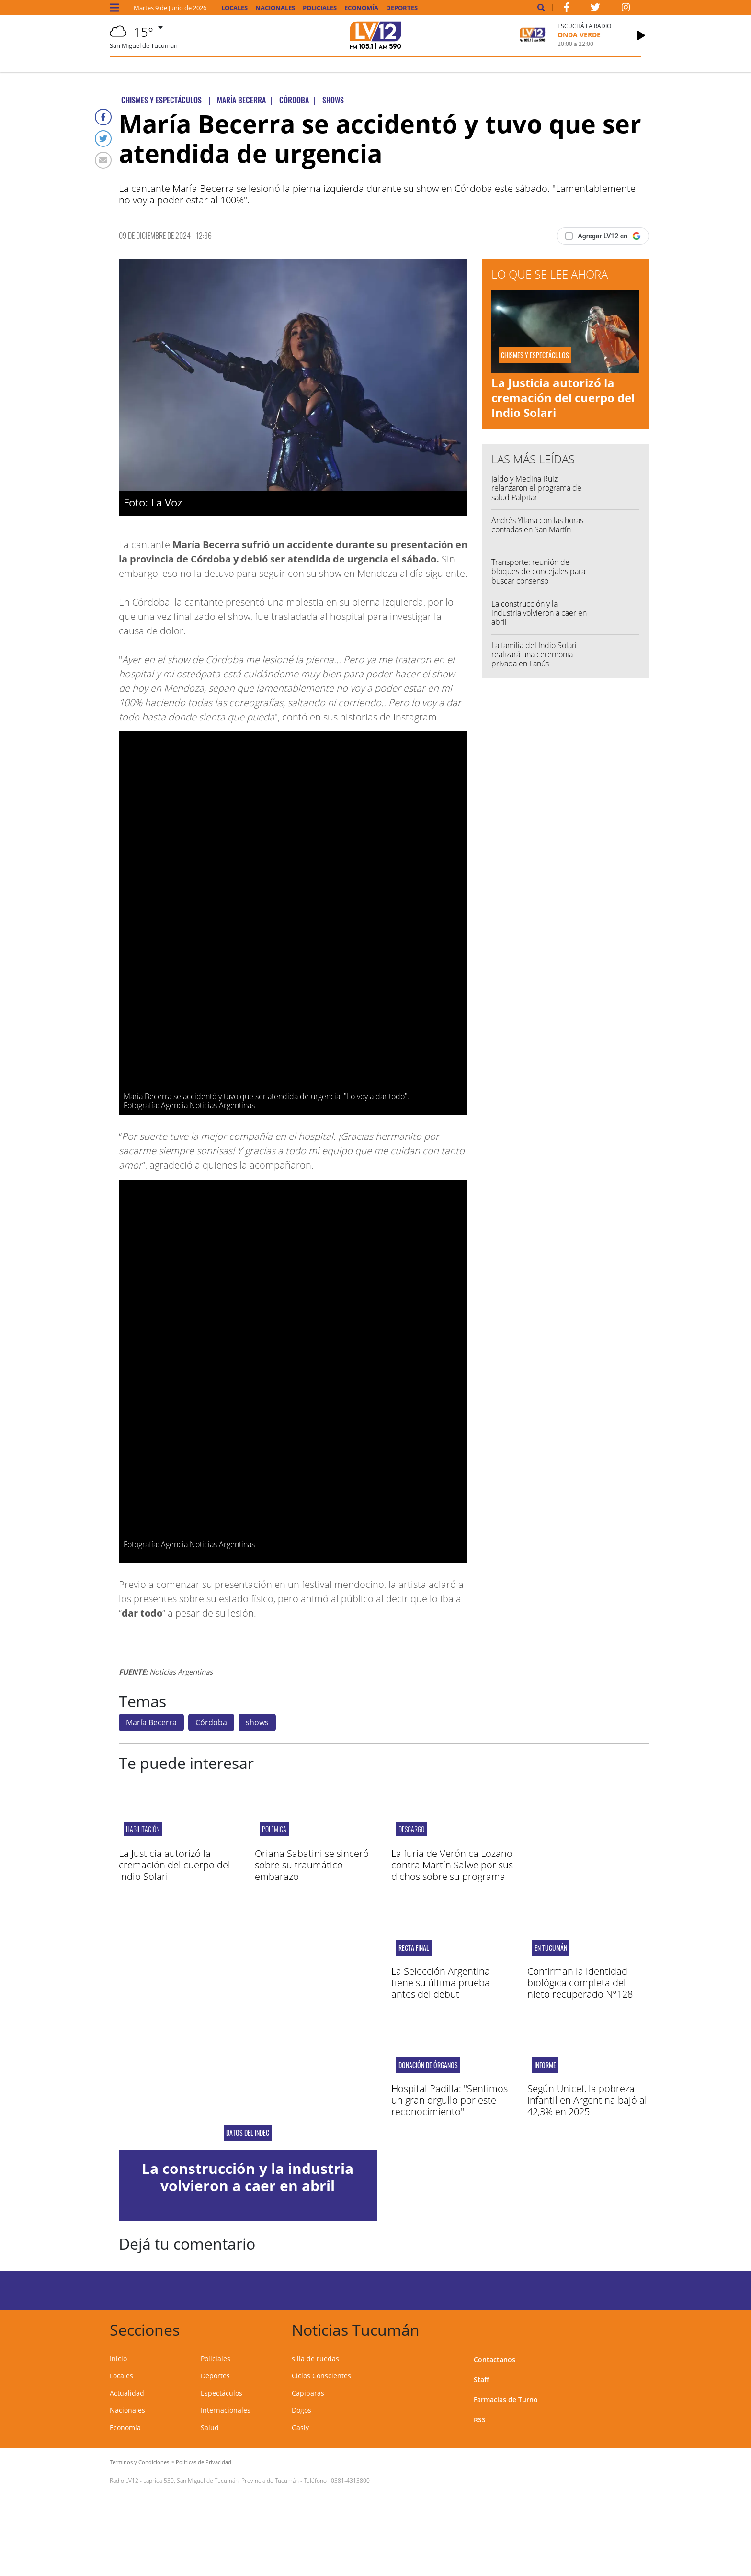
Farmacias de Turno (506, 2399)
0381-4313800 (350, 2480)
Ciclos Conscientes (321, 2375)
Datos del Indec (247, 2132)
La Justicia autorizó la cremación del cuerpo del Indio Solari (563, 397)
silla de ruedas (315, 2358)
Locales (234, 8)
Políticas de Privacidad (203, 2461)
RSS (480, 2419)
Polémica (274, 1829)
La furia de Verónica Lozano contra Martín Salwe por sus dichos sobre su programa (452, 1865)
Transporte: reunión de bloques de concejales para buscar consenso (538, 571)
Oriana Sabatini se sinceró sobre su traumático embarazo (312, 1865)
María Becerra (151, 1722)
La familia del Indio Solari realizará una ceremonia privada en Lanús (534, 654)
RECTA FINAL (413, 1948)
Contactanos (494, 2359)
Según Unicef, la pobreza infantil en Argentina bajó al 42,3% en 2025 (587, 2100)
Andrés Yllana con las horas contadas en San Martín (537, 525)
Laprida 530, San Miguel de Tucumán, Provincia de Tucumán (221, 2480)
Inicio (118, 2358)
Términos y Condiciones (139, 2461)
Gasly (300, 2427)
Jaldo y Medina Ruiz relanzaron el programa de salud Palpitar (536, 487)
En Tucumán (551, 1948)
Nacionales (275, 8)
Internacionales (225, 2410)
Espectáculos (221, 2392)
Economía (361, 8)
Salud (210, 2427)
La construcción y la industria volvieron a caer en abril (539, 612)
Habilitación (142, 1829)
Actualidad (127, 2392)
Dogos (301, 2410)
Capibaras (308, 2392)
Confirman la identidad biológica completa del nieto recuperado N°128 (580, 1983)
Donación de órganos (428, 2065)
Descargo (411, 1829)
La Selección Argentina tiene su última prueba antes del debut (440, 1983)
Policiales (320, 8)
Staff (481, 2379)
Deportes (402, 8)
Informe (545, 2065)
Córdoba (211, 1722)
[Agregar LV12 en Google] (603, 236)
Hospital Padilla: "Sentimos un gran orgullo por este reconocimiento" (449, 2100)
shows (257, 1722)
